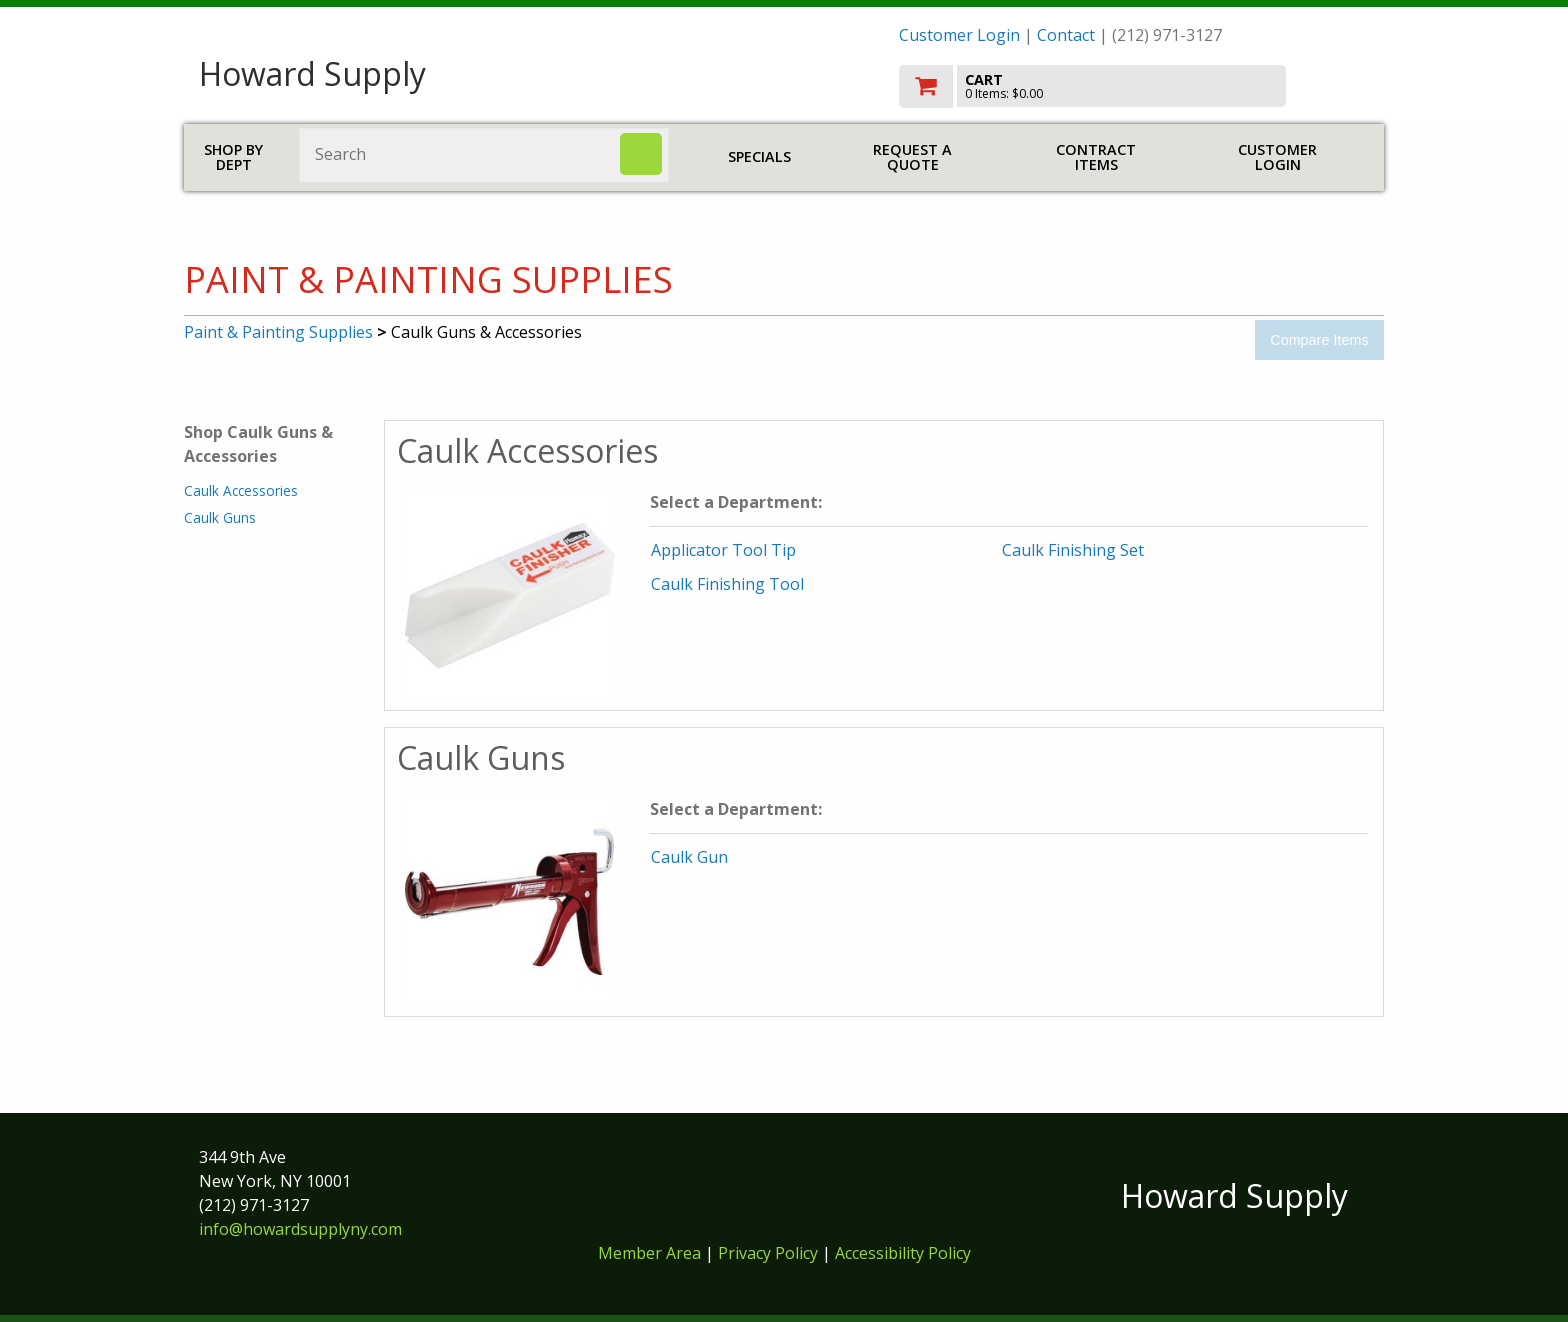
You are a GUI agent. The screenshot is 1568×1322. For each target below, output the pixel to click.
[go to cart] (1134, 86)
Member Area (649, 1253)
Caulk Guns (220, 517)
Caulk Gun (689, 857)
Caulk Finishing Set (1073, 550)
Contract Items (1096, 157)
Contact (1066, 35)
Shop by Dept (233, 157)
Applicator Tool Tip (723, 550)
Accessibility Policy (903, 1253)
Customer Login (959, 35)
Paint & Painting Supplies (278, 332)
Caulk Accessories (241, 490)
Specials (759, 156)
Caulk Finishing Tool (727, 584)
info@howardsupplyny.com (300, 1229)
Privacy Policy (770, 1253)
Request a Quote (912, 157)
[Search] (641, 154)
